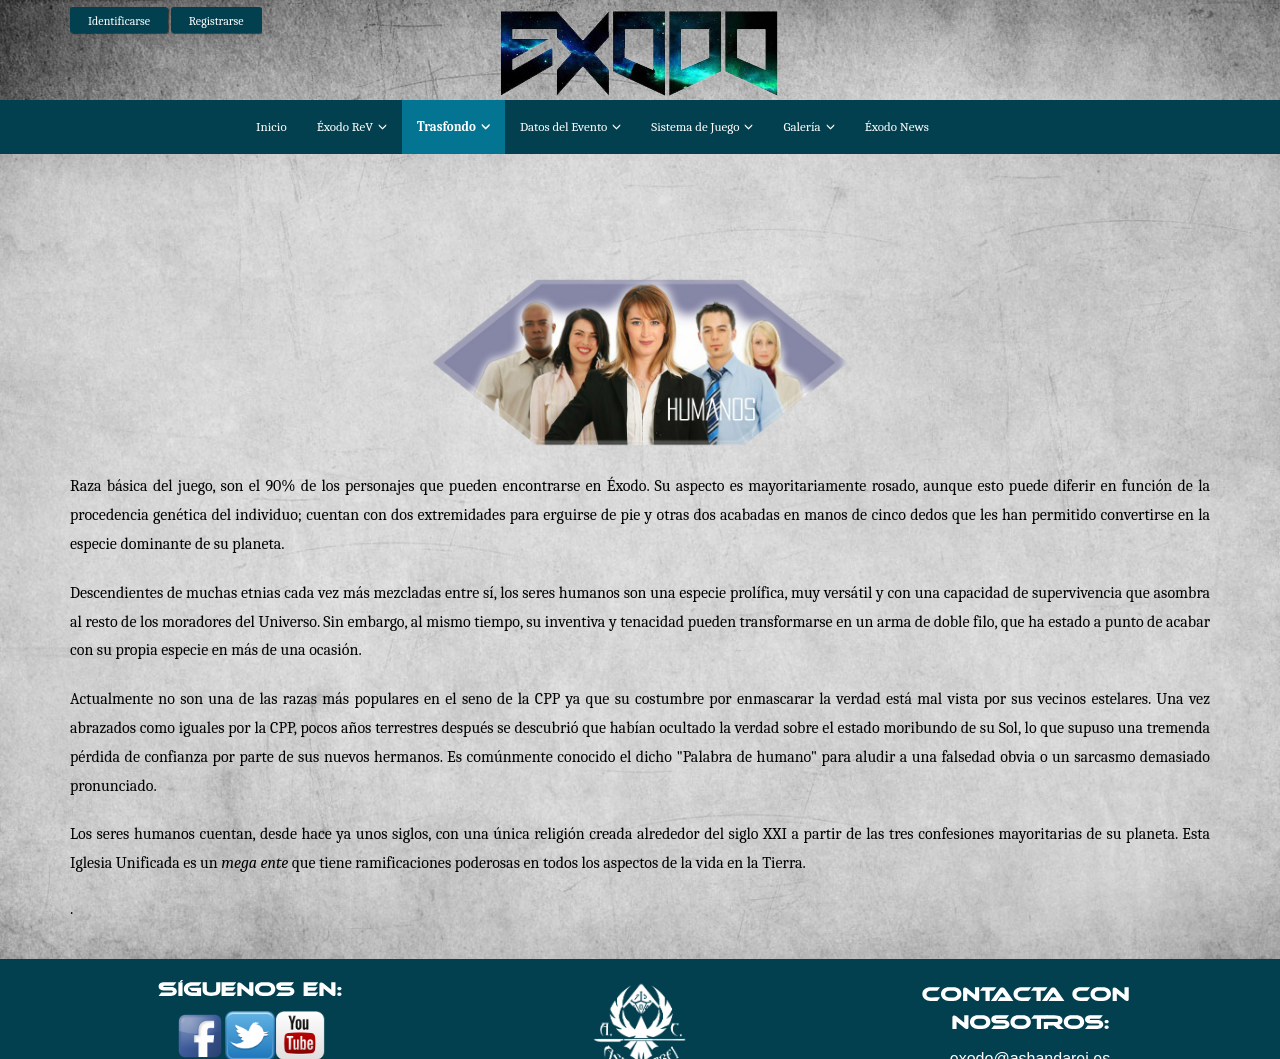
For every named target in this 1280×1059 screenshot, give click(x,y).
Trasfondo (446, 126)
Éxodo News (897, 126)
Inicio (271, 126)
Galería (801, 126)
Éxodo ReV (345, 126)
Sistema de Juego (695, 126)
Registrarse (216, 21)
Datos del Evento (563, 126)
